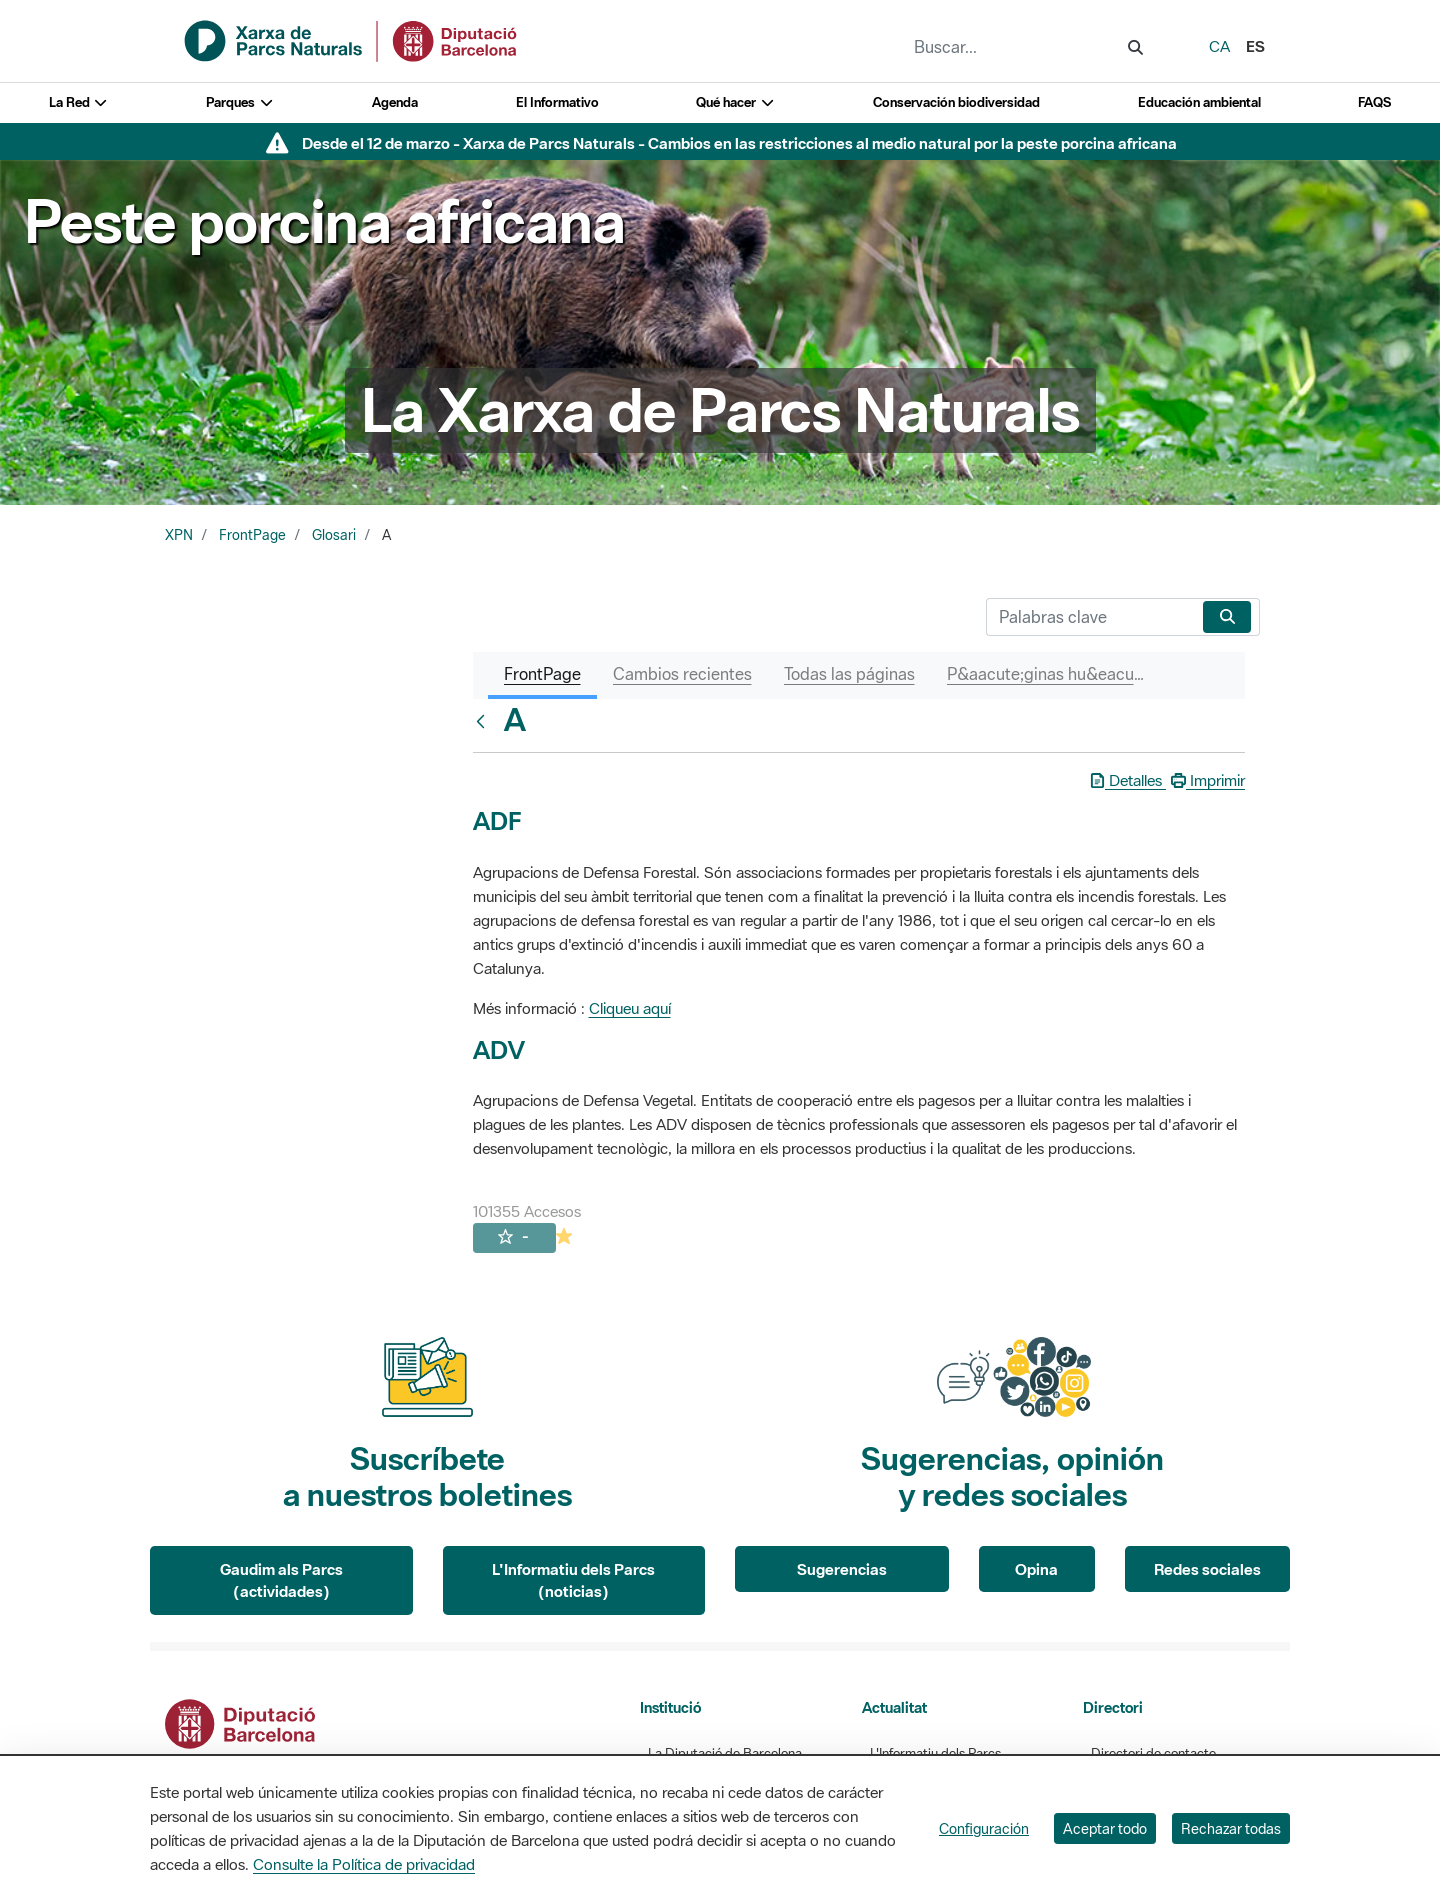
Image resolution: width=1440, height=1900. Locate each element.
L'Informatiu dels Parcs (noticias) (573, 1580)
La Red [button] (79, 102)
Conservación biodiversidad (956, 102)
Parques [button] (240, 102)
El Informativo (557, 102)
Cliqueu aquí (630, 1008)
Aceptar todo (1105, 1828)
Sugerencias (842, 1569)
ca (1219, 46)
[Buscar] (1090, 617)
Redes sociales (1207, 1569)
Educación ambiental (1199, 102)
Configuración (984, 1828)
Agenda (395, 102)
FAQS (1374, 102)
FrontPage (252, 535)
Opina (1036, 1569)
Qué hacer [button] (735, 102)
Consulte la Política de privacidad (364, 1864)
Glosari (334, 535)
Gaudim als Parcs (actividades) (281, 1580)
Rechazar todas (1231, 1828)
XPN (179, 535)
